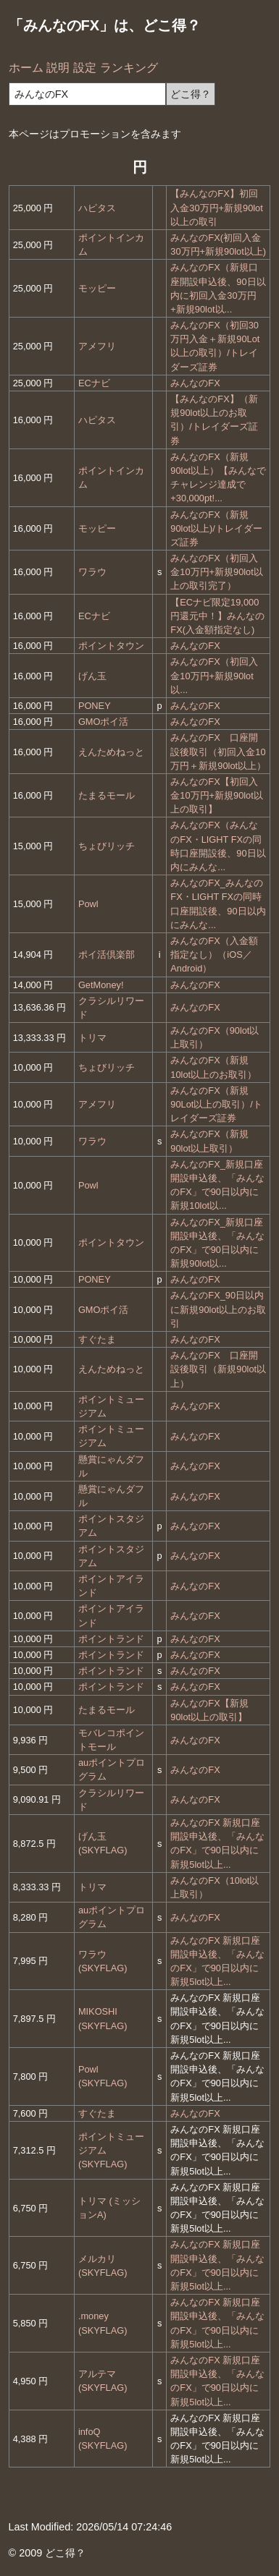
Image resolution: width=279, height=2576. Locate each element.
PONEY (94, 705)
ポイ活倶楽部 (106, 954)
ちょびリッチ (106, 846)
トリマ (92, 1037)
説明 (58, 67)
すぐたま (97, 1339)
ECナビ (94, 383)
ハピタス (97, 208)
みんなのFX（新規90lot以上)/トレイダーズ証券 (216, 528)
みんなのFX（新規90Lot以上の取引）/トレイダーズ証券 (216, 1104)
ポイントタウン (111, 645)
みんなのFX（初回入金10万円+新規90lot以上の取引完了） (216, 572)
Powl (88, 903)
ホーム (26, 67)
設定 (84, 67)
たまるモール (106, 795)
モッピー (97, 288)
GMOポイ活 (103, 721)
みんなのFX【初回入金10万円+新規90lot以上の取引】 (216, 795)
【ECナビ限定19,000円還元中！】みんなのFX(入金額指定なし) (217, 616)
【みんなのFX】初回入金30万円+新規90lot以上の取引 (216, 207)
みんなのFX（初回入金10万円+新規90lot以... (213, 675)
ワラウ (92, 571)
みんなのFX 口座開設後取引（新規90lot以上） (218, 1369)
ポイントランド (111, 1638)
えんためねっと (111, 752)
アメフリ (97, 346)
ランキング (129, 67)
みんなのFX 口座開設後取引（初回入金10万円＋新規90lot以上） (218, 751)
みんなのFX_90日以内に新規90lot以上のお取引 (218, 1309)
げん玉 (92, 676)
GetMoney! (101, 984)
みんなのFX (195, 383)
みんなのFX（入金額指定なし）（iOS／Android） (213, 954)
